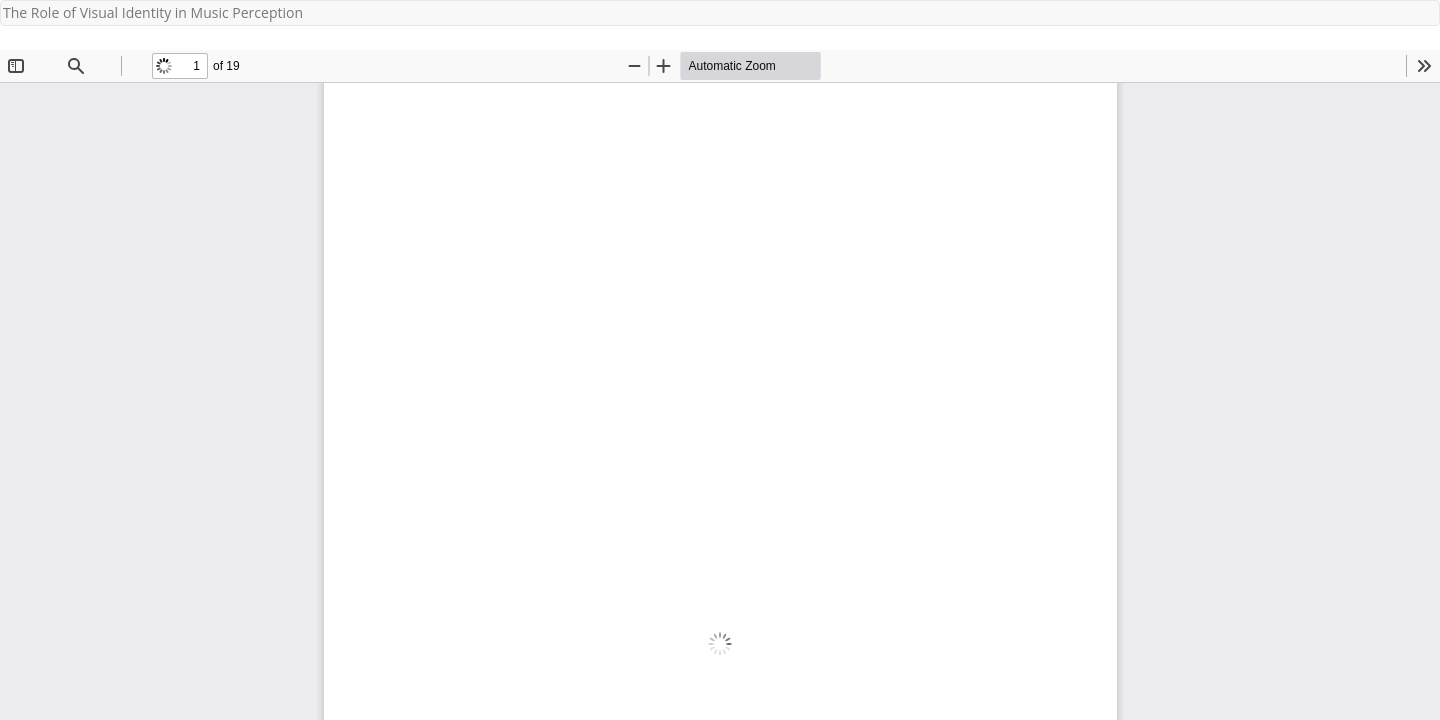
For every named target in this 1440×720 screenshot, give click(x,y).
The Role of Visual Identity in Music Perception (153, 12)
